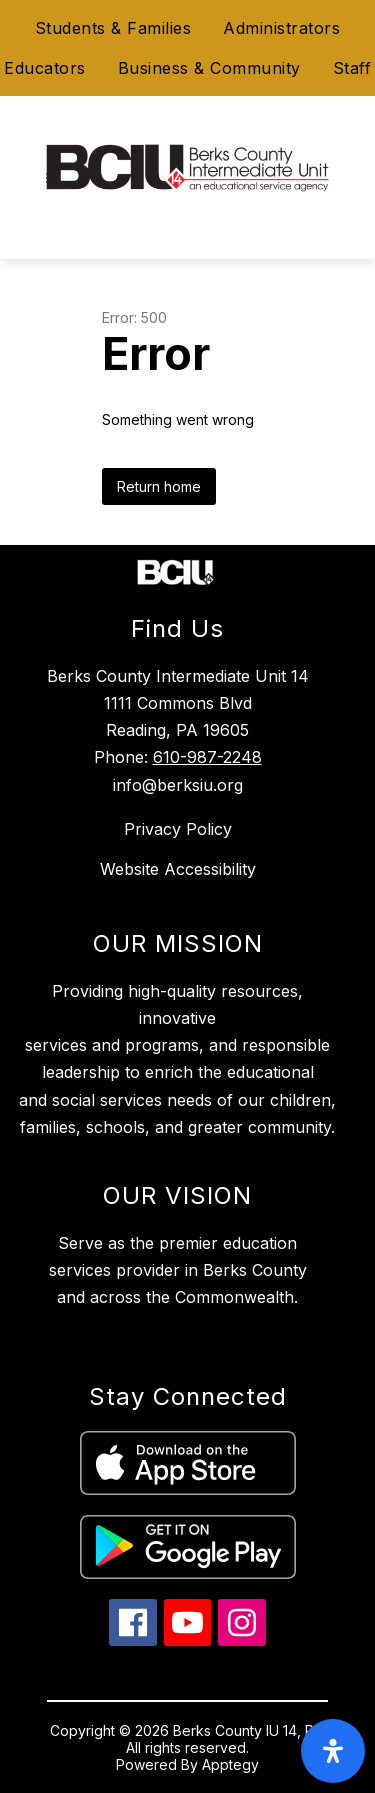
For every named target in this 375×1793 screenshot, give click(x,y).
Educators (45, 68)
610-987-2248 (207, 757)
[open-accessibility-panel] (333, 1751)
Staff (352, 68)
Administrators (281, 28)
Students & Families (113, 28)
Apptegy (230, 1764)
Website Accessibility (178, 869)
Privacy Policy (178, 829)
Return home (159, 486)
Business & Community (209, 68)
